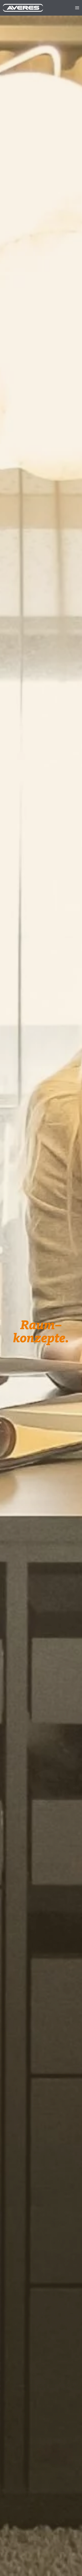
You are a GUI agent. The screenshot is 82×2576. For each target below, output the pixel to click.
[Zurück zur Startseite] (23, 8)
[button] (77, 8)
